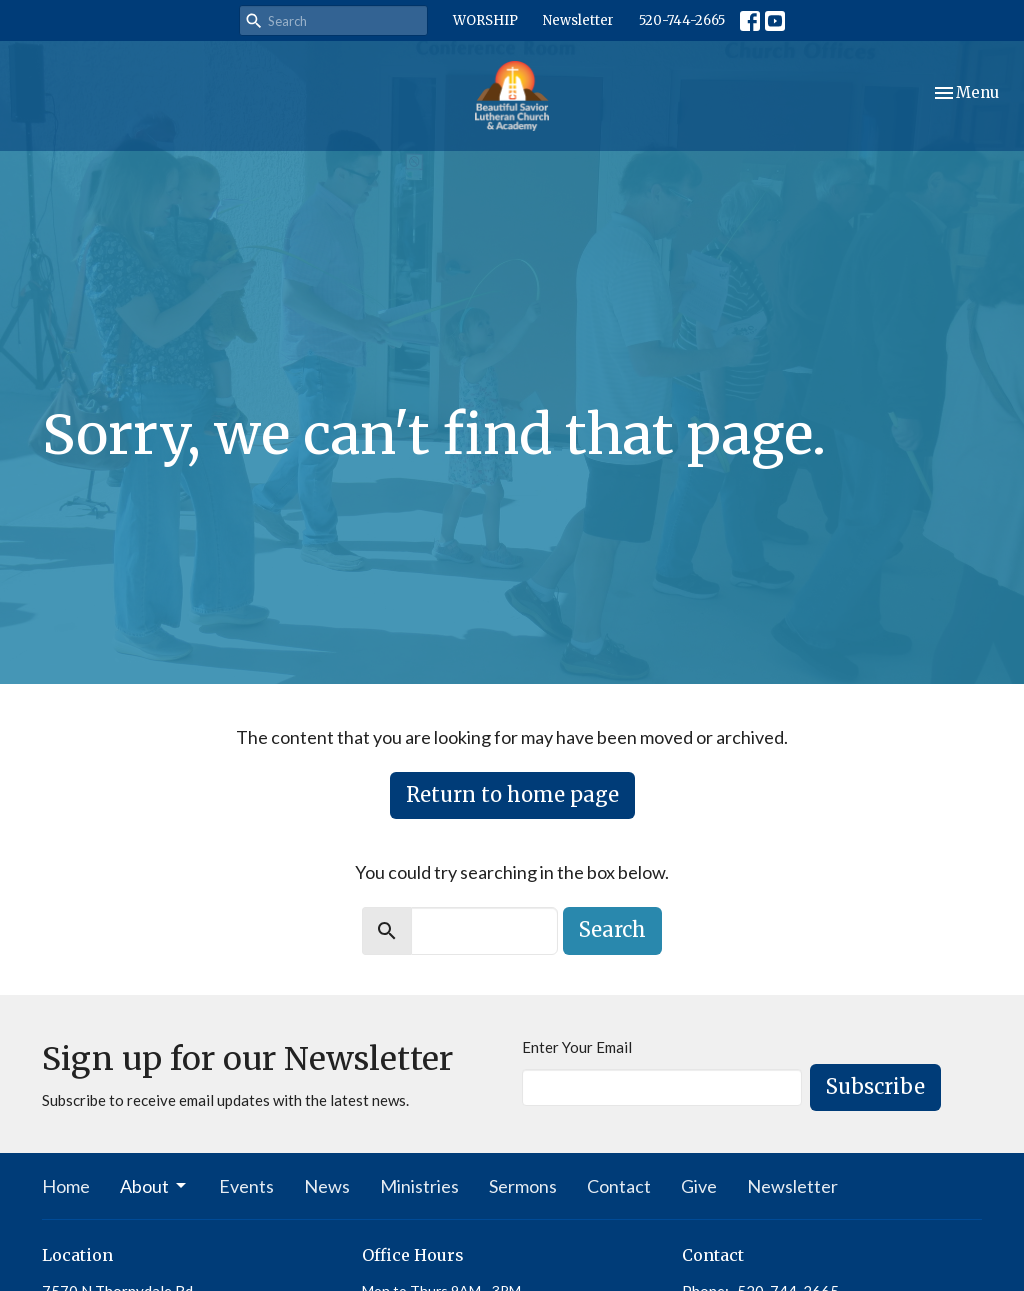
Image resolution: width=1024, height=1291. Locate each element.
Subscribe (875, 1086)
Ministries (419, 1186)
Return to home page (512, 794)
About (154, 1186)
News (327, 1186)
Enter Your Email (577, 1047)
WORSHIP (485, 20)
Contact (619, 1186)
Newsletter (578, 20)
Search (612, 929)
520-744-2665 (682, 20)
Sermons (523, 1186)
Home (66, 1186)
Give (699, 1186)
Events (246, 1186)
